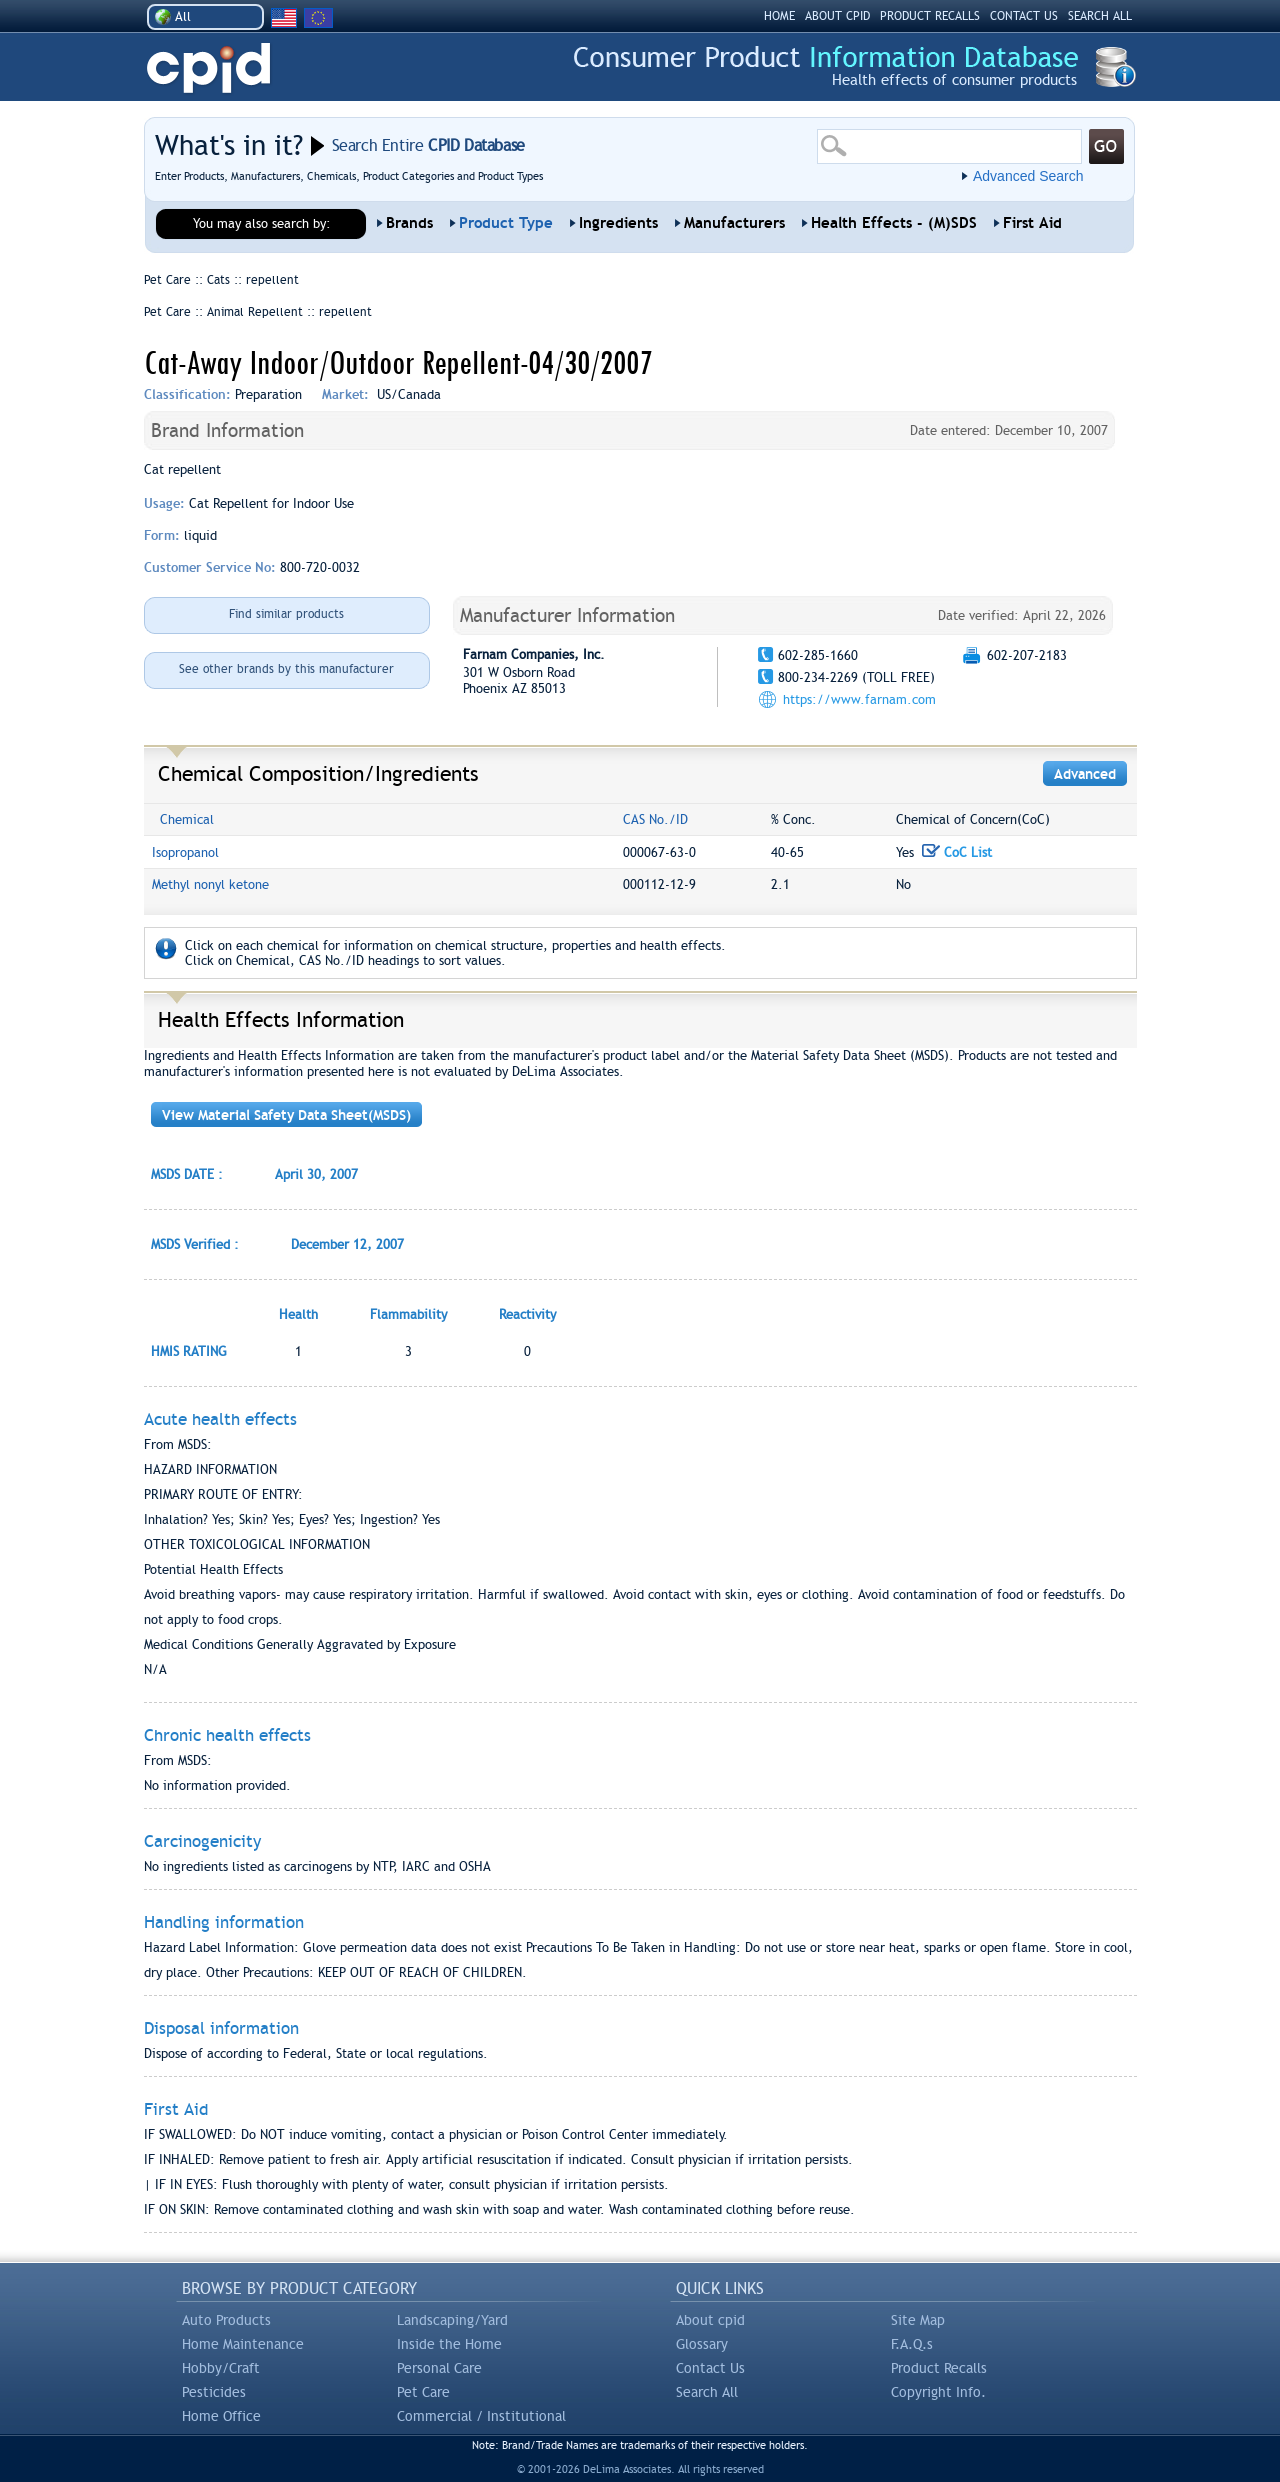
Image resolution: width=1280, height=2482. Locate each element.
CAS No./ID (655, 819)
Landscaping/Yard (452, 2320)
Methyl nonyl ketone (210, 884)
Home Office (221, 2416)
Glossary (702, 2344)
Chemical (187, 819)
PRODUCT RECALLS (930, 16)
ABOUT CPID (837, 16)
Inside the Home (449, 2344)
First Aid (1032, 223)
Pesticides (214, 2392)
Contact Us (710, 2368)
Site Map (918, 2320)
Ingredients (618, 223)
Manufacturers (734, 223)
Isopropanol (185, 852)
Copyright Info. (938, 2392)
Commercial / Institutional (481, 2416)
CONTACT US (1024, 16)
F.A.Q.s (912, 2344)
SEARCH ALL (1100, 16)
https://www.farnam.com (859, 699)
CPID (208, 68)
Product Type (506, 223)
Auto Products (226, 2320)
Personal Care (439, 2368)
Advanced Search (1028, 176)
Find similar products (286, 614)
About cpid (710, 2320)
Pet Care (423, 2392)
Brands (409, 223)
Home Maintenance (243, 2344)
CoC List (957, 852)
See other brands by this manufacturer (286, 669)
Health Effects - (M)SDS (894, 223)
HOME (779, 16)
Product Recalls (939, 2368)
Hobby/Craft (221, 2368)
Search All (707, 2392)
